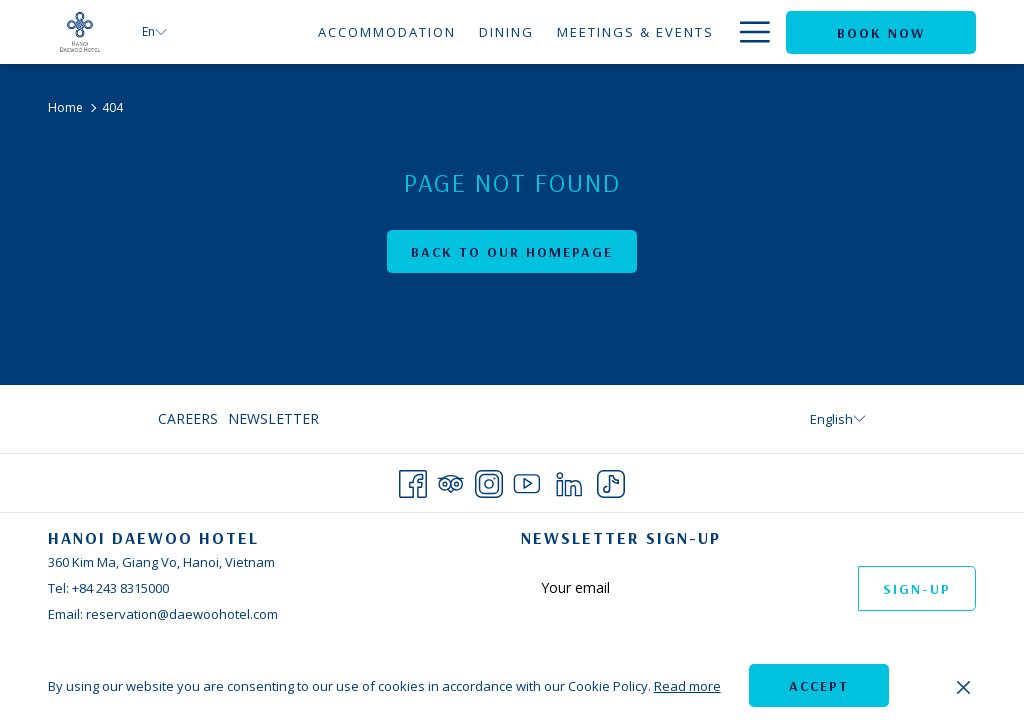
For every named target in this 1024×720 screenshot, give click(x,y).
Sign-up (917, 589)
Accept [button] (819, 686)
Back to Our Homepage (512, 252)
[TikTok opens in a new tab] (611, 481)
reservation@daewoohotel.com (182, 614)
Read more (687, 686)
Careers (188, 418)
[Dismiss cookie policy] (963, 686)
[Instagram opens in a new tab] (489, 481)
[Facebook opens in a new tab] (413, 481)
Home (65, 107)
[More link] (747, 32)
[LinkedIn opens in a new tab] (569, 481)
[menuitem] (281, 32)
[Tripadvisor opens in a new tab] (451, 481)
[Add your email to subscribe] (689, 587)
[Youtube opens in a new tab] (527, 481)
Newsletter (273, 418)
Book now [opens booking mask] (881, 33)
